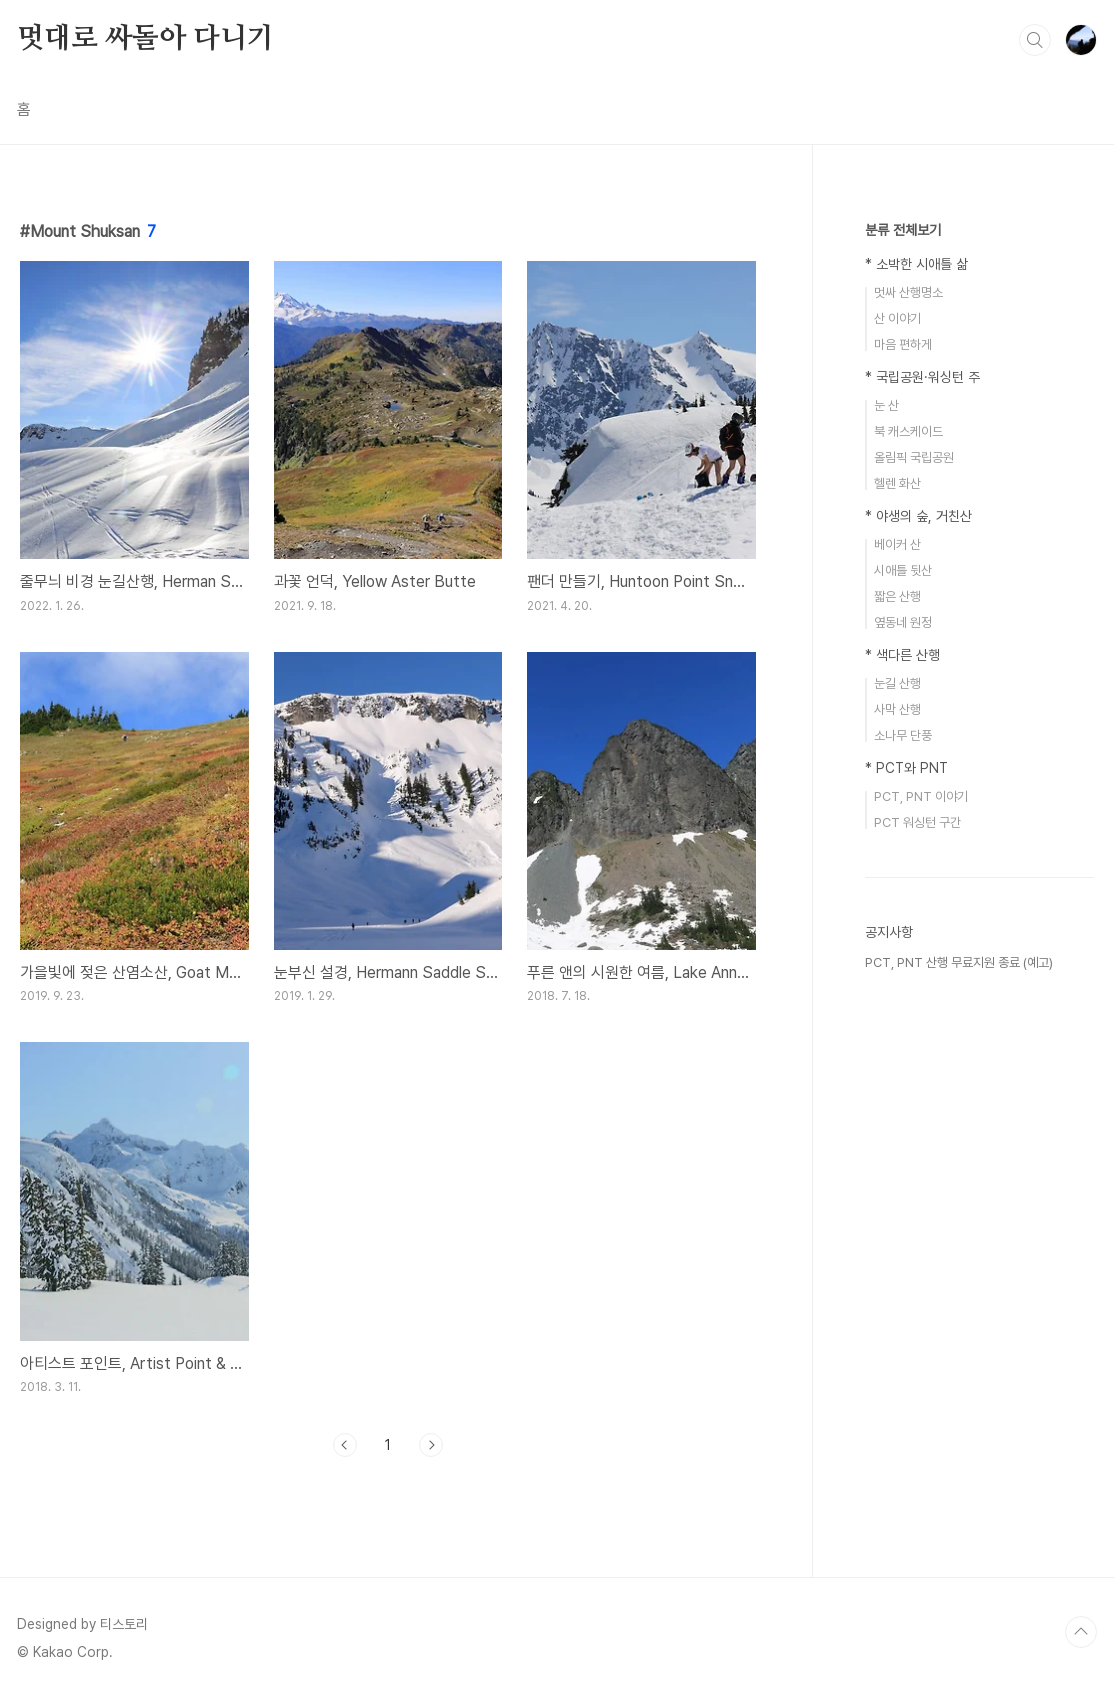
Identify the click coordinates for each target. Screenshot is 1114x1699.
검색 (1035, 40)
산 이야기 (897, 318)
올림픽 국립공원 (914, 457)
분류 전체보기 (903, 230)
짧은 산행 (897, 596)
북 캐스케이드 (908, 431)
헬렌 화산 (897, 483)
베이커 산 (897, 544)
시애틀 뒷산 (903, 570)
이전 (345, 1445)
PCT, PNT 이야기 (921, 796)
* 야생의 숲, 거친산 (918, 516)
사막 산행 (897, 709)
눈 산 (886, 405)
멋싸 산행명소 (908, 292)
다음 (431, 1445)
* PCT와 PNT (906, 768)
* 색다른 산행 (902, 655)
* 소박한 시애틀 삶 (916, 264)
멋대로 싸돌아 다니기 (145, 39)
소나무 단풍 (903, 735)
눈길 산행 (897, 683)
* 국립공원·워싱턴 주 (922, 377)
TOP (1081, 1632)
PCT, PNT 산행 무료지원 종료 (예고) (959, 962)
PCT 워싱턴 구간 (917, 822)
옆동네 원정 (903, 622)
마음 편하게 (903, 344)
